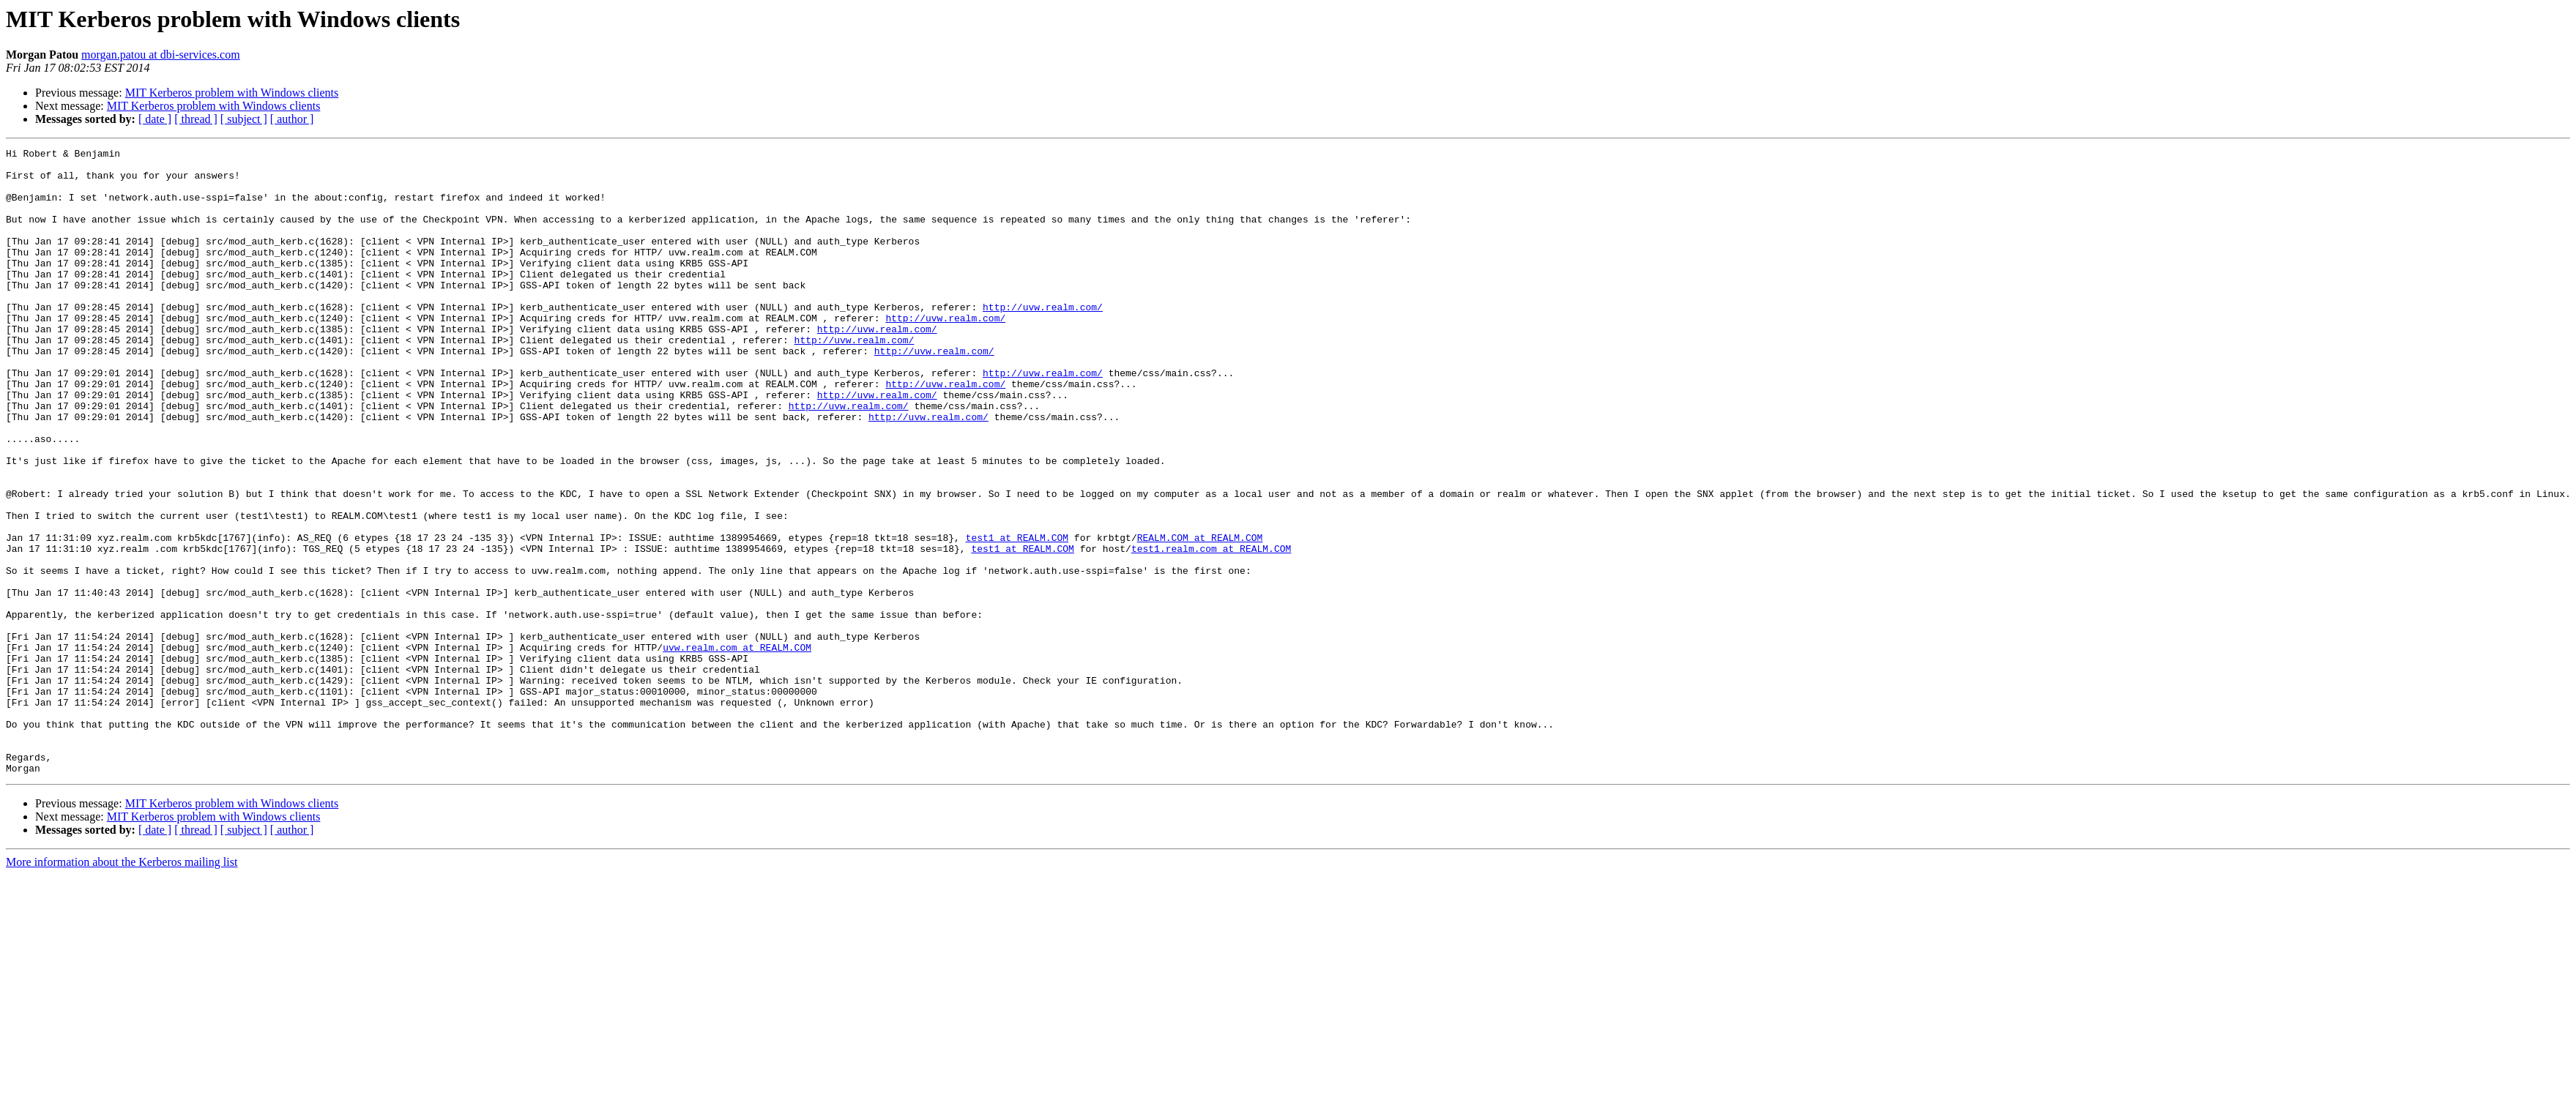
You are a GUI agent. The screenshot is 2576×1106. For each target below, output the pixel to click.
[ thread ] (195, 119)
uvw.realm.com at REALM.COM (737, 748)
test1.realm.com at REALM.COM (1211, 629)
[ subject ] (243, 119)
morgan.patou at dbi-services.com (160, 54)
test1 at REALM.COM (1016, 616)
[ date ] (154, 119)
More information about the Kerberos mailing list (121, 987)
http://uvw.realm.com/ (1043, 339)
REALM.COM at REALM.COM (1199, 616)
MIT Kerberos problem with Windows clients (232, 92)
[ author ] (292, 119)
